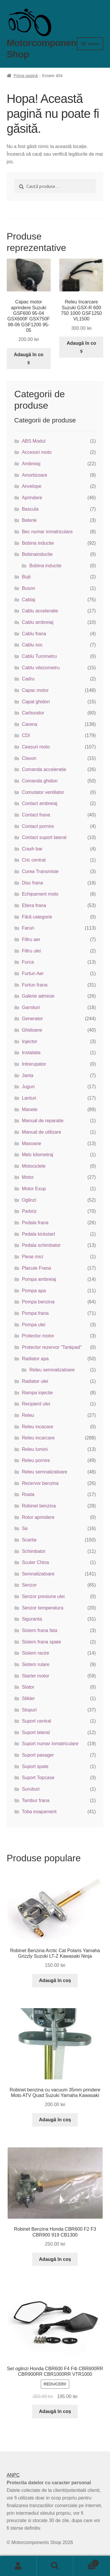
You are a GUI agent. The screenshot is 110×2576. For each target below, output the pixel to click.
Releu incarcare (38, 1437)
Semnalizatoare (38, 1573)
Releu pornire (36, 1460)
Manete (29, 1109)
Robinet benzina (39, 1505)
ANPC (13, 2475)
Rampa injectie (37, 1392)
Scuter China (35, 1562)
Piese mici (32, 1256)
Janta (27, 1075)
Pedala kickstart (38, 1234)
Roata (28, 1494)
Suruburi (30, 1789)
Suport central (36, 1721)
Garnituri (31, 1007)
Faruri (28, 928)
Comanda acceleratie (44, 769)
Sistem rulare (35, 1664)
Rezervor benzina (40, 1483)
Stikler (28, 1698)
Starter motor (35, 1675)
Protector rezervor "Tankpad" (52, 1347)
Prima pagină (25, 75)
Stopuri (29, 1709)
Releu (28, 1415)
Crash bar (32, 848)
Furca (28, 962)
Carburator (33, 712)
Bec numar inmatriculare (47, 531)
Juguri (28, 1086)
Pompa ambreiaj (39, 1279)
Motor (28, 1177)
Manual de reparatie (42, 1120)
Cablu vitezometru (41, 667)
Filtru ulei (31, 950)
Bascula (30, 509)
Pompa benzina (38, 1301)
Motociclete (33, 1166)
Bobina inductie (38, 543)
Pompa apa (34, 1290)
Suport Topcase (38, 1777)
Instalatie (31, 1052)
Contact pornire (38, 826)
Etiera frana (34, 905)
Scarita (29, 1539)
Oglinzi (29, 1200)
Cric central (33, 859)
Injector (29, 1041)
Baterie (29, 520)
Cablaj (28, 599)
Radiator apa (35, 1358)
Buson (28, 588)
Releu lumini (35, 1449)
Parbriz (29, 1211)
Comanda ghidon (39, 780)
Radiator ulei (35, 1381)
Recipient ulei (36, 1403)
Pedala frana (35, 1222)
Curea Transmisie (40, 871)
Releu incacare (37, 1426)
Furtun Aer (33, 973)
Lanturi (29, 1098)
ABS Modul (33, 441)
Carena (29, 724)
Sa (25, 1528)
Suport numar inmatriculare (50, 1743)
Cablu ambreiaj (37, 622)
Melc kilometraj (37, 1154)
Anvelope (31, 486)
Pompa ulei (33, 1324)
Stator (28, 1686)
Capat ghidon (36, 701)
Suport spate (35, 1766)
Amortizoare (34, 475)
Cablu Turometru (39, 656)
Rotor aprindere (38, 1517)
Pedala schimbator (41, 1245)
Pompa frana (35, 1313)
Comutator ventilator (43, 792)
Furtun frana (34, 984)
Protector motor (38, 1335)
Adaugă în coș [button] (28, 358)
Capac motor (35, 690)
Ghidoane (32, 1030)
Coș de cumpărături (86, 2562)
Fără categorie (37, 916)
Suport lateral (36, 1732)
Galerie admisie (38, 996)
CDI (26, 735)
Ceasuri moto (36, 746)
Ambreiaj (31, 463)
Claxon (29, 758)
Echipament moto (40, 894)
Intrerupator (34, 1064)
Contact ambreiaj (39, 803)
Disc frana (32, 882)
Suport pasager (38, 1755)
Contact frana (36, 814)
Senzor (29, 1584)
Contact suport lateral (44, 837)
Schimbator (33, 1551)
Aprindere (32, 497)
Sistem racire (35, 1652)
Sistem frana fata (39, 1630)
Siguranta (32, 1618)
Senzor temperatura (42, 1607)
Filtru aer (31, 939)
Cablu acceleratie (40, 610)
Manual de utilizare (41, 1132)
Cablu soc (32, 644)
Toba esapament (39, 1811)
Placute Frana (36, 1268)
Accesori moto (36, 452)
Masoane (31, 1143)
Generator (32, 1018)
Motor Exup (34, 1188)
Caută (55, 2566)
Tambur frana (35, 1800)
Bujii (26, 576)
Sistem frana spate (41, 1641)
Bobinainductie (37, 554)
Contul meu (18, 2566)
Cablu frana (34, 633)
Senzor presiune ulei (43, 1596)
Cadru (28, 678)
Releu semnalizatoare (52, 1369)
